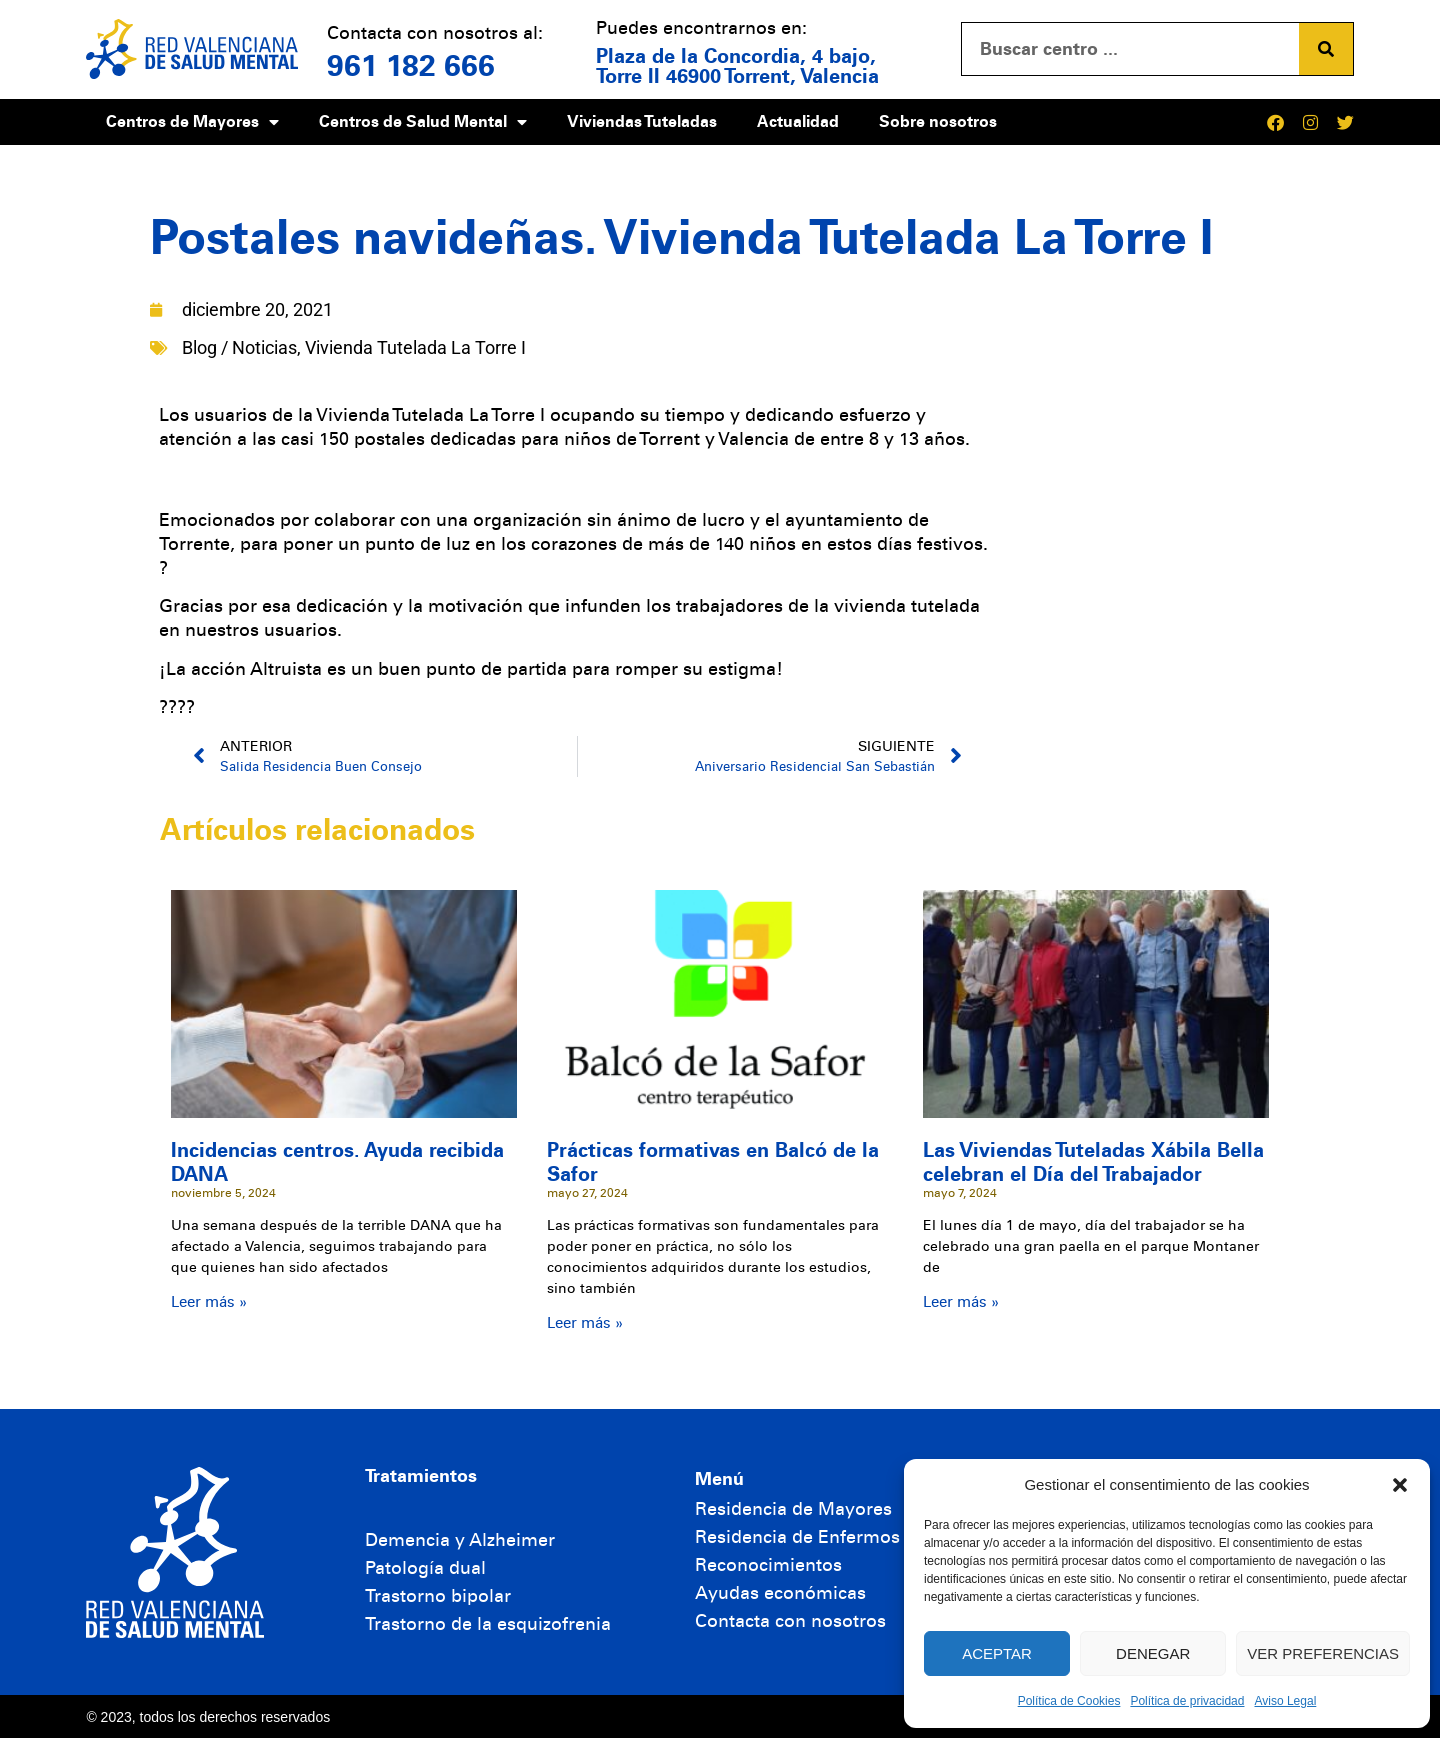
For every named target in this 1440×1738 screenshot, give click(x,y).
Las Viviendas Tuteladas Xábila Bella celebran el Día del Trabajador (1093, 1162)
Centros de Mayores (192, 122)
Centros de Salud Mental (423, 122)
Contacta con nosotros (790, 1621)
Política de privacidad (1187, 1701)
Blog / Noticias (239, 347)
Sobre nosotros (938, 121)
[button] (1400, 1485)
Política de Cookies (1069, 1701)
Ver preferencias (1323, 1653)
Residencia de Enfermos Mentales (839, 1537)
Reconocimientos (768, 1565)
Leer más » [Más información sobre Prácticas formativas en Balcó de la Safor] (585, 1323)
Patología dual (425, 1568)
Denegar (1153, 1653)
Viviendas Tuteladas (642, 121)
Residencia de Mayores (793, 1509)
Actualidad (798, 121)
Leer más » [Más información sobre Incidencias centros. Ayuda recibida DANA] (209, 1302)
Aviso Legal (1285, 1701)
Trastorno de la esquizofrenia (488, 1624)
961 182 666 (411, 66)
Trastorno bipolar (438, 1596)
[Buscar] (1326, 49)
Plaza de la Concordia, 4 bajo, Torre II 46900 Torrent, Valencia (737, 66)
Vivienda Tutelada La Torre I (415, 347)
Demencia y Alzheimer (460, 1540)
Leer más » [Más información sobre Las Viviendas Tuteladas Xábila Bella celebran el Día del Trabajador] (961, 1302)
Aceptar (997, 1653)
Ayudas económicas (780, 1593)
